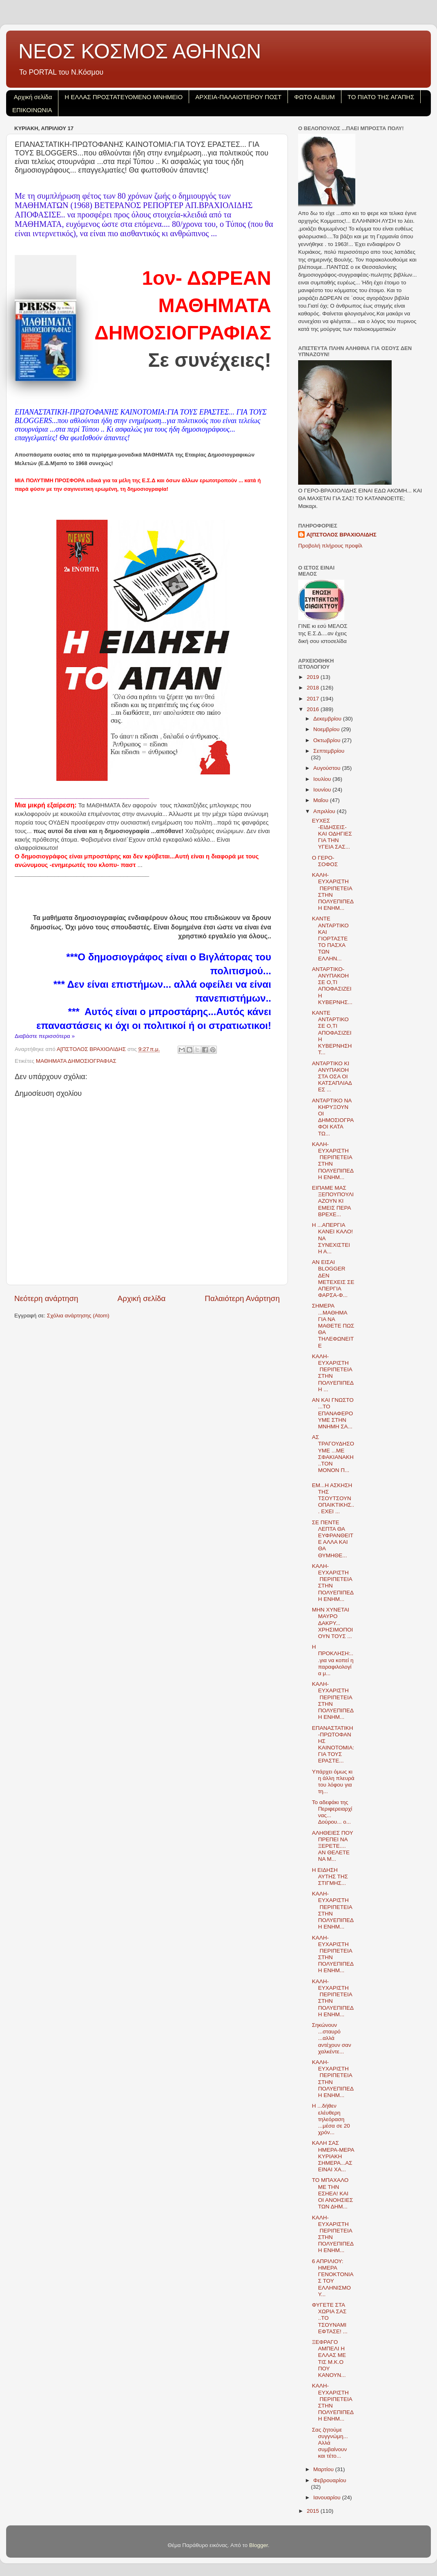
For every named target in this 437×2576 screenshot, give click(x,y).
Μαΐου (321, 800)
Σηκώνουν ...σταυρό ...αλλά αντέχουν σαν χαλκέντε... (331, 2038)
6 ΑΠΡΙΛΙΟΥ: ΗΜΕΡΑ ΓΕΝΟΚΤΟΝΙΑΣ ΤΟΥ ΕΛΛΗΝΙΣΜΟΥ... (333, 2277)
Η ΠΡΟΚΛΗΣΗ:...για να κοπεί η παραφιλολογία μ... (333, 1660)
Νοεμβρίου (327, 729)
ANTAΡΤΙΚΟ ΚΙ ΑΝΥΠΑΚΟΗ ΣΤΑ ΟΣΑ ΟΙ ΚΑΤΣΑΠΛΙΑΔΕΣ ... (332, 1076)
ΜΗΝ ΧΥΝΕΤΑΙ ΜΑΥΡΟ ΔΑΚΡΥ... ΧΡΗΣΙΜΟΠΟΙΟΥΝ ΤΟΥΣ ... (332, 1623)
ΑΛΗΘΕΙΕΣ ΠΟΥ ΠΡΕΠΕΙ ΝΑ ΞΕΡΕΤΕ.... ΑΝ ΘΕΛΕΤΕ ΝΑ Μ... (332, 1846)
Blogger (258, 2545)
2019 (314, 677)
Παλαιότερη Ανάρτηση (242, 1298)
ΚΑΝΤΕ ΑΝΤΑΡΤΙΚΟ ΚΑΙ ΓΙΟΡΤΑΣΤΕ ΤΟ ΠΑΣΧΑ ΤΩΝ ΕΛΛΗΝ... (330, 938)
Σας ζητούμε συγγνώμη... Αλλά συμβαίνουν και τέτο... (330, 2443)
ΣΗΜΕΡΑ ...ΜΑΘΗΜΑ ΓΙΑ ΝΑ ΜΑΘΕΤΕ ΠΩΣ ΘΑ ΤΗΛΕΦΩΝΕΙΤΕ (333, 1325)
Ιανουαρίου (327, 2497)
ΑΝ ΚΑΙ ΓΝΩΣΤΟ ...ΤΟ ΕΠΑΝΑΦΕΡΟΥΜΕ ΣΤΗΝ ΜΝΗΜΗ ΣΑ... (333, 1413)
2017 (314, 699)
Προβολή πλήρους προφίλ (330, 546)
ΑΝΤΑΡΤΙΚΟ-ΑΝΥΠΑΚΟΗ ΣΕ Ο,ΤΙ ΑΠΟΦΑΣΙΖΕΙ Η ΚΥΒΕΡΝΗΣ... (332, 985)
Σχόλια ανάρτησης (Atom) (78, 1315)
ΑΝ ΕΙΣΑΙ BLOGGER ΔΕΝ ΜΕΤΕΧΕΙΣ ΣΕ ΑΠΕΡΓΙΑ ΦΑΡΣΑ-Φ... (333, 1278)
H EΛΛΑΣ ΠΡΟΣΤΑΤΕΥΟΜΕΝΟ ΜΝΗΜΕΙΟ (124, 96)
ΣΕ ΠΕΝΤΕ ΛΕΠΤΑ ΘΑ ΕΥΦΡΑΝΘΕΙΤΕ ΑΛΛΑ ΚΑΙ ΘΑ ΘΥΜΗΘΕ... (332, 1538)
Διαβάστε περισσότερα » (45, 1036)
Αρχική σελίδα (33, 96)
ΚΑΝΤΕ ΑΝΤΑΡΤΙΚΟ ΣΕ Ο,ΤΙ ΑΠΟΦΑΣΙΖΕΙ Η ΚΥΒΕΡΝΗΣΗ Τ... (332, 1032)
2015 (314, 2511)
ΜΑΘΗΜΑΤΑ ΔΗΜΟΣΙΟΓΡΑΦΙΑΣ (76, 1061)
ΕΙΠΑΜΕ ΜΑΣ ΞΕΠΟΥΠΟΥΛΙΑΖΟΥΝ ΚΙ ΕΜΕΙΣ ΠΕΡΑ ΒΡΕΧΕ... (333, 1201)
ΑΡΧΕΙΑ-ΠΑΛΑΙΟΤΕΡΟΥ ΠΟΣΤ (238, 96)
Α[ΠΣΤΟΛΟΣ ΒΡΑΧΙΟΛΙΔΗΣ (341, 535)
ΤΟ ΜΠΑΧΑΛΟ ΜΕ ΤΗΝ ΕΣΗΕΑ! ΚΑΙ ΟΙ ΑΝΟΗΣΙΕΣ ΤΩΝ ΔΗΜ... (332, 2193)
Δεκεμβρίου (328, 719)
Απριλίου (325, 811)
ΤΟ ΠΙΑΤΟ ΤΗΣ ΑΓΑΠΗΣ (381, 96)
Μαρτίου (324, 2469)
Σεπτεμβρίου (328, 751)
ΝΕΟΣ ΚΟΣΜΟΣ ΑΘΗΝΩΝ (139, 51)
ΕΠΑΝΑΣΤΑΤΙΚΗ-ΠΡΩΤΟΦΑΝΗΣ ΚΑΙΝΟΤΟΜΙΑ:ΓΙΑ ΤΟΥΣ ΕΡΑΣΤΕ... (333, 1744)
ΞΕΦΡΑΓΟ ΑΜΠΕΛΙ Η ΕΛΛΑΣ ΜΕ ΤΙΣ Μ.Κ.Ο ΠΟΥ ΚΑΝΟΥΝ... (329, 2358)
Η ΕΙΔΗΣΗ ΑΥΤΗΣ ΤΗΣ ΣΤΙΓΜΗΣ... (330, 1876)
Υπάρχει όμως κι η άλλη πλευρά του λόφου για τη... (333, 1782)
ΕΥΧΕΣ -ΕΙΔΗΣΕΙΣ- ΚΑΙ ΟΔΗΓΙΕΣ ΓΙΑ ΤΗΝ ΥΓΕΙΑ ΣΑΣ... (332, 834)
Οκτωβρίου (327, 740)
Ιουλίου (322, 779)
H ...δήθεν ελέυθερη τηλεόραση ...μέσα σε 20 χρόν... (331, 2119)
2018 (314, 688)
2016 (314, 709)
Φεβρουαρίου (329, 2480)
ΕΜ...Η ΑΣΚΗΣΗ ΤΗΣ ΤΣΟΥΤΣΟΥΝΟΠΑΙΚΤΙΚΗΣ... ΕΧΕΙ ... (333, 1498)
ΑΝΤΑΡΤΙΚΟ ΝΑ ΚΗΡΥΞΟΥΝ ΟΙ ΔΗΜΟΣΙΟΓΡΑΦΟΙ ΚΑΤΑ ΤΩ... (333, 1117)
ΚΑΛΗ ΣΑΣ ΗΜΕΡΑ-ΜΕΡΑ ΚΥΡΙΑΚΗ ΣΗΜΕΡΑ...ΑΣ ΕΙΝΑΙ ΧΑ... (333, 2156)
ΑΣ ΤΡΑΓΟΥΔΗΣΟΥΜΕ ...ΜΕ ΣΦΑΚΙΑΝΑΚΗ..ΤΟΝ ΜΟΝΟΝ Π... (333, 1453)
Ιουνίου (322, 790)
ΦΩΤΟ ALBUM (314, 96)
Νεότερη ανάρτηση (46, 1298)
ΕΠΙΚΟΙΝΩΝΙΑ (32, 109)
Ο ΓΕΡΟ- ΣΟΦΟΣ (325, 861)
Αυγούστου (327, 768)
